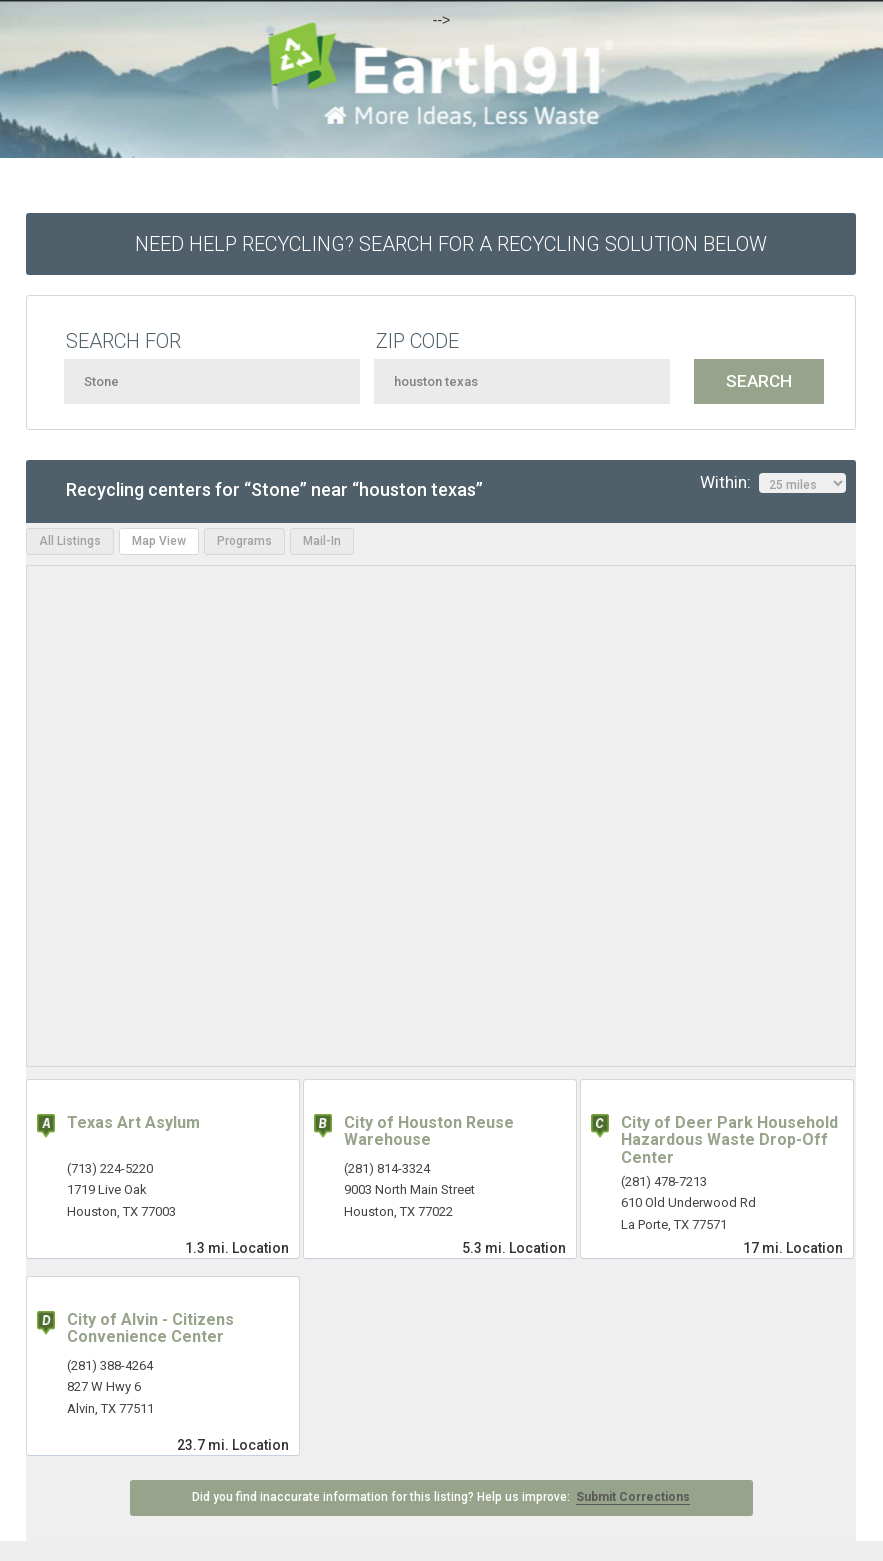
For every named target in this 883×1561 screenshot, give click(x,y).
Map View (159, 541)
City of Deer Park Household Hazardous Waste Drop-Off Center (729, 1140)
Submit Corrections (633, 1497)
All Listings (70, 541)
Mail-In (322, 541)
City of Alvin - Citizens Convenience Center (150, 1328)
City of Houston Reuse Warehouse (429, 1131)
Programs (244, 541)
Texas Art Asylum (133, 1122)
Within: (773, 483)
